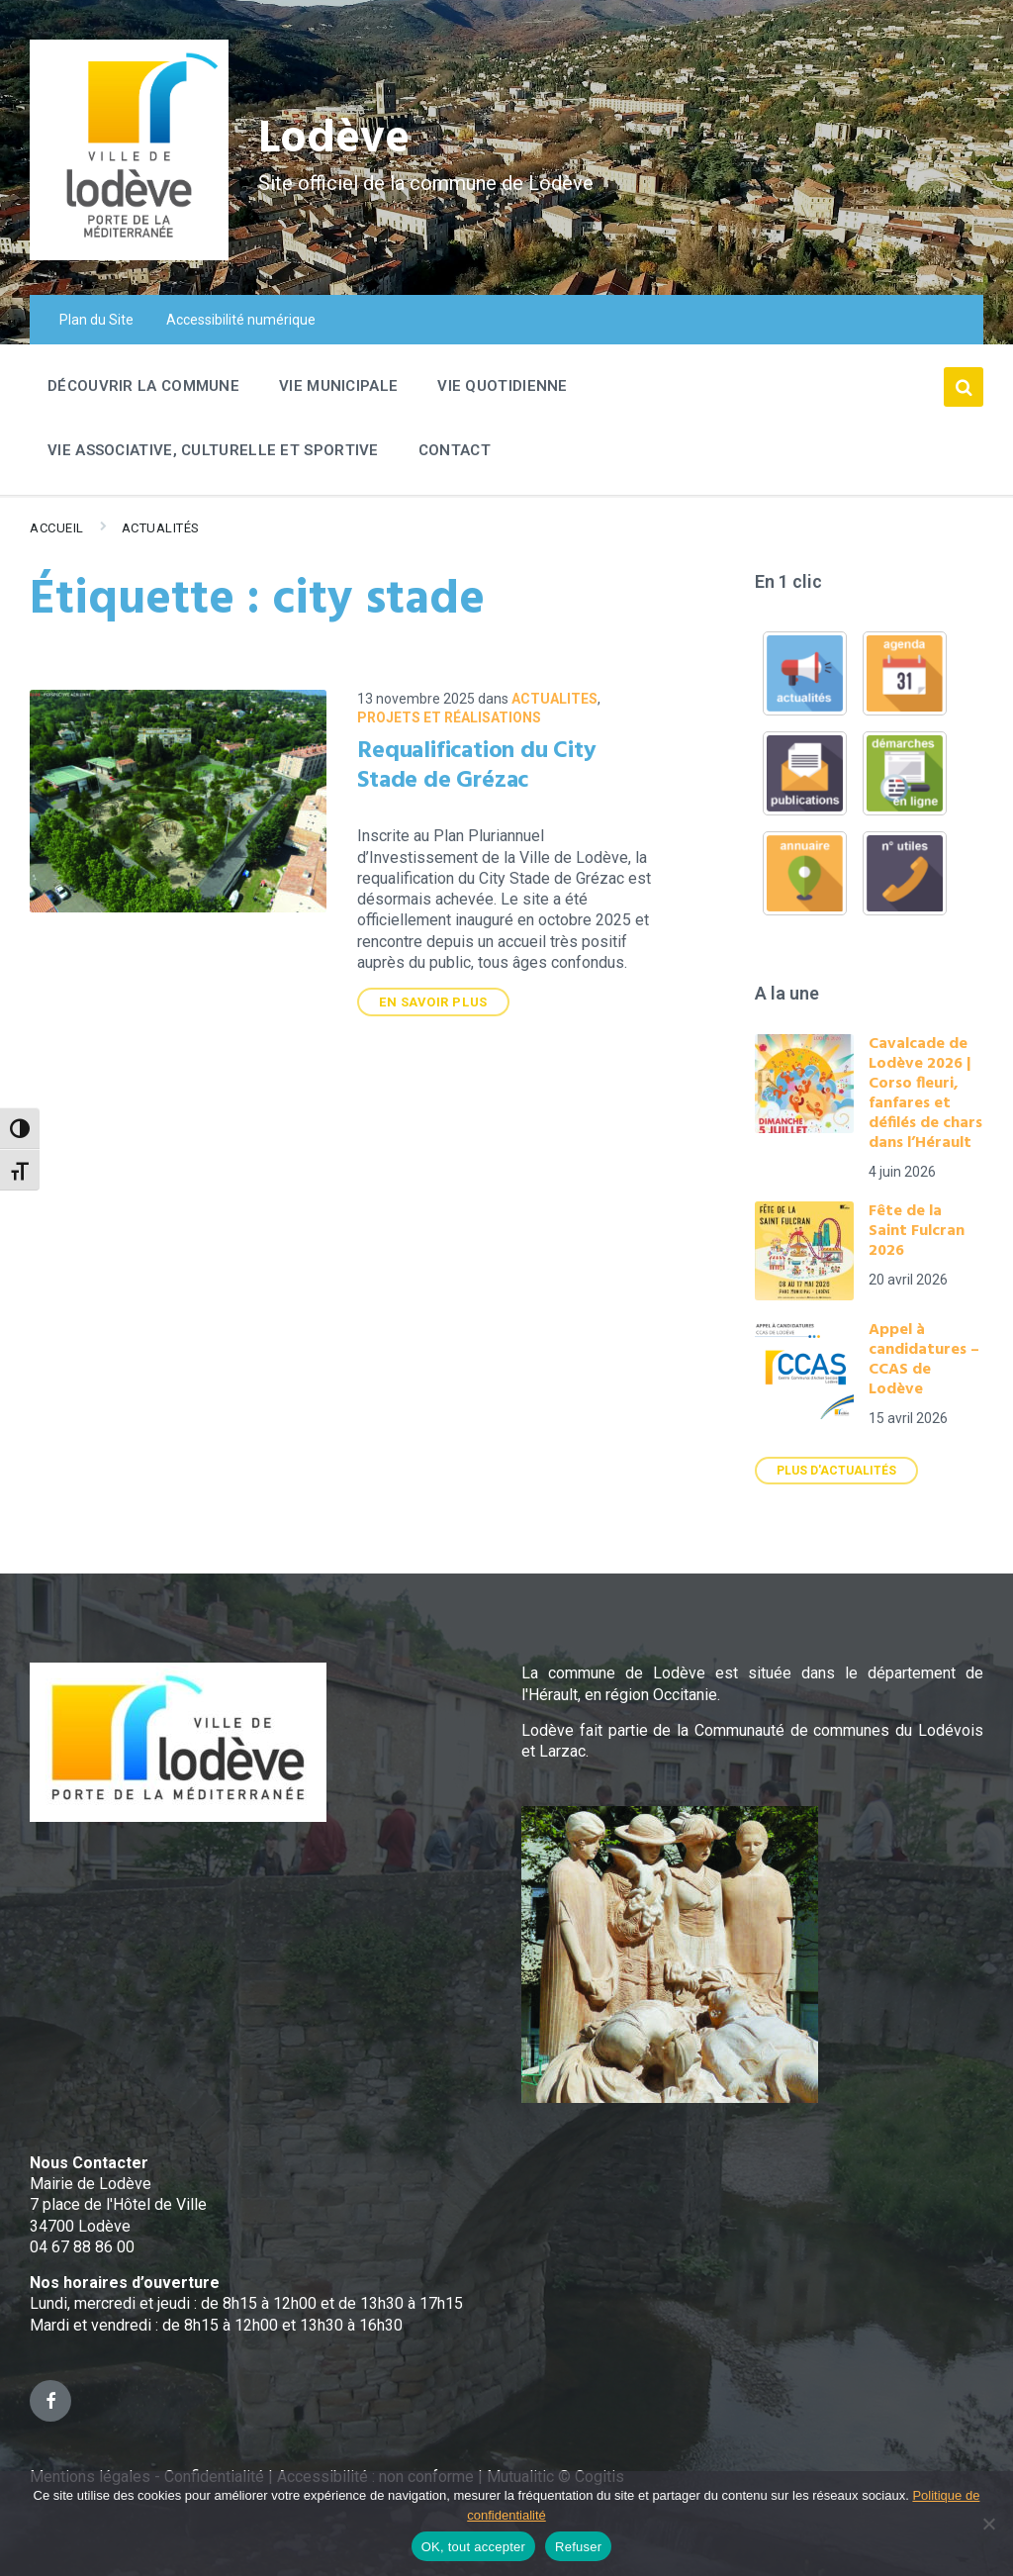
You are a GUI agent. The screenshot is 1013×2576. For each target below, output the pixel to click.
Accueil (57, 528)
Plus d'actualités (836, 1471)
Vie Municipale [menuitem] (338, 386)
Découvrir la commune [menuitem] (143, 386)
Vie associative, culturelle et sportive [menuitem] (213, 450)
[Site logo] (129, 254)
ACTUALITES (554, 699)
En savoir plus (433, 1002)
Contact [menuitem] (454, 450)
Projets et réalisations (449, 717)
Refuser (578, 2546)
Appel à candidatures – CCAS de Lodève (924, 1359)
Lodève (336, 139)
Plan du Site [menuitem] (96, 320)
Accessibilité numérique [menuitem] (241, 320)
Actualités (161, 528)
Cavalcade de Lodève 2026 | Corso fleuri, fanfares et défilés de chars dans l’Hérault (925, 1093)
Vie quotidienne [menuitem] (502, 386)
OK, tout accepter (473, 2546)
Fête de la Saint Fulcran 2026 (917, 1231)
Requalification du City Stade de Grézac (476, 766)
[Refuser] (988, 2523)
